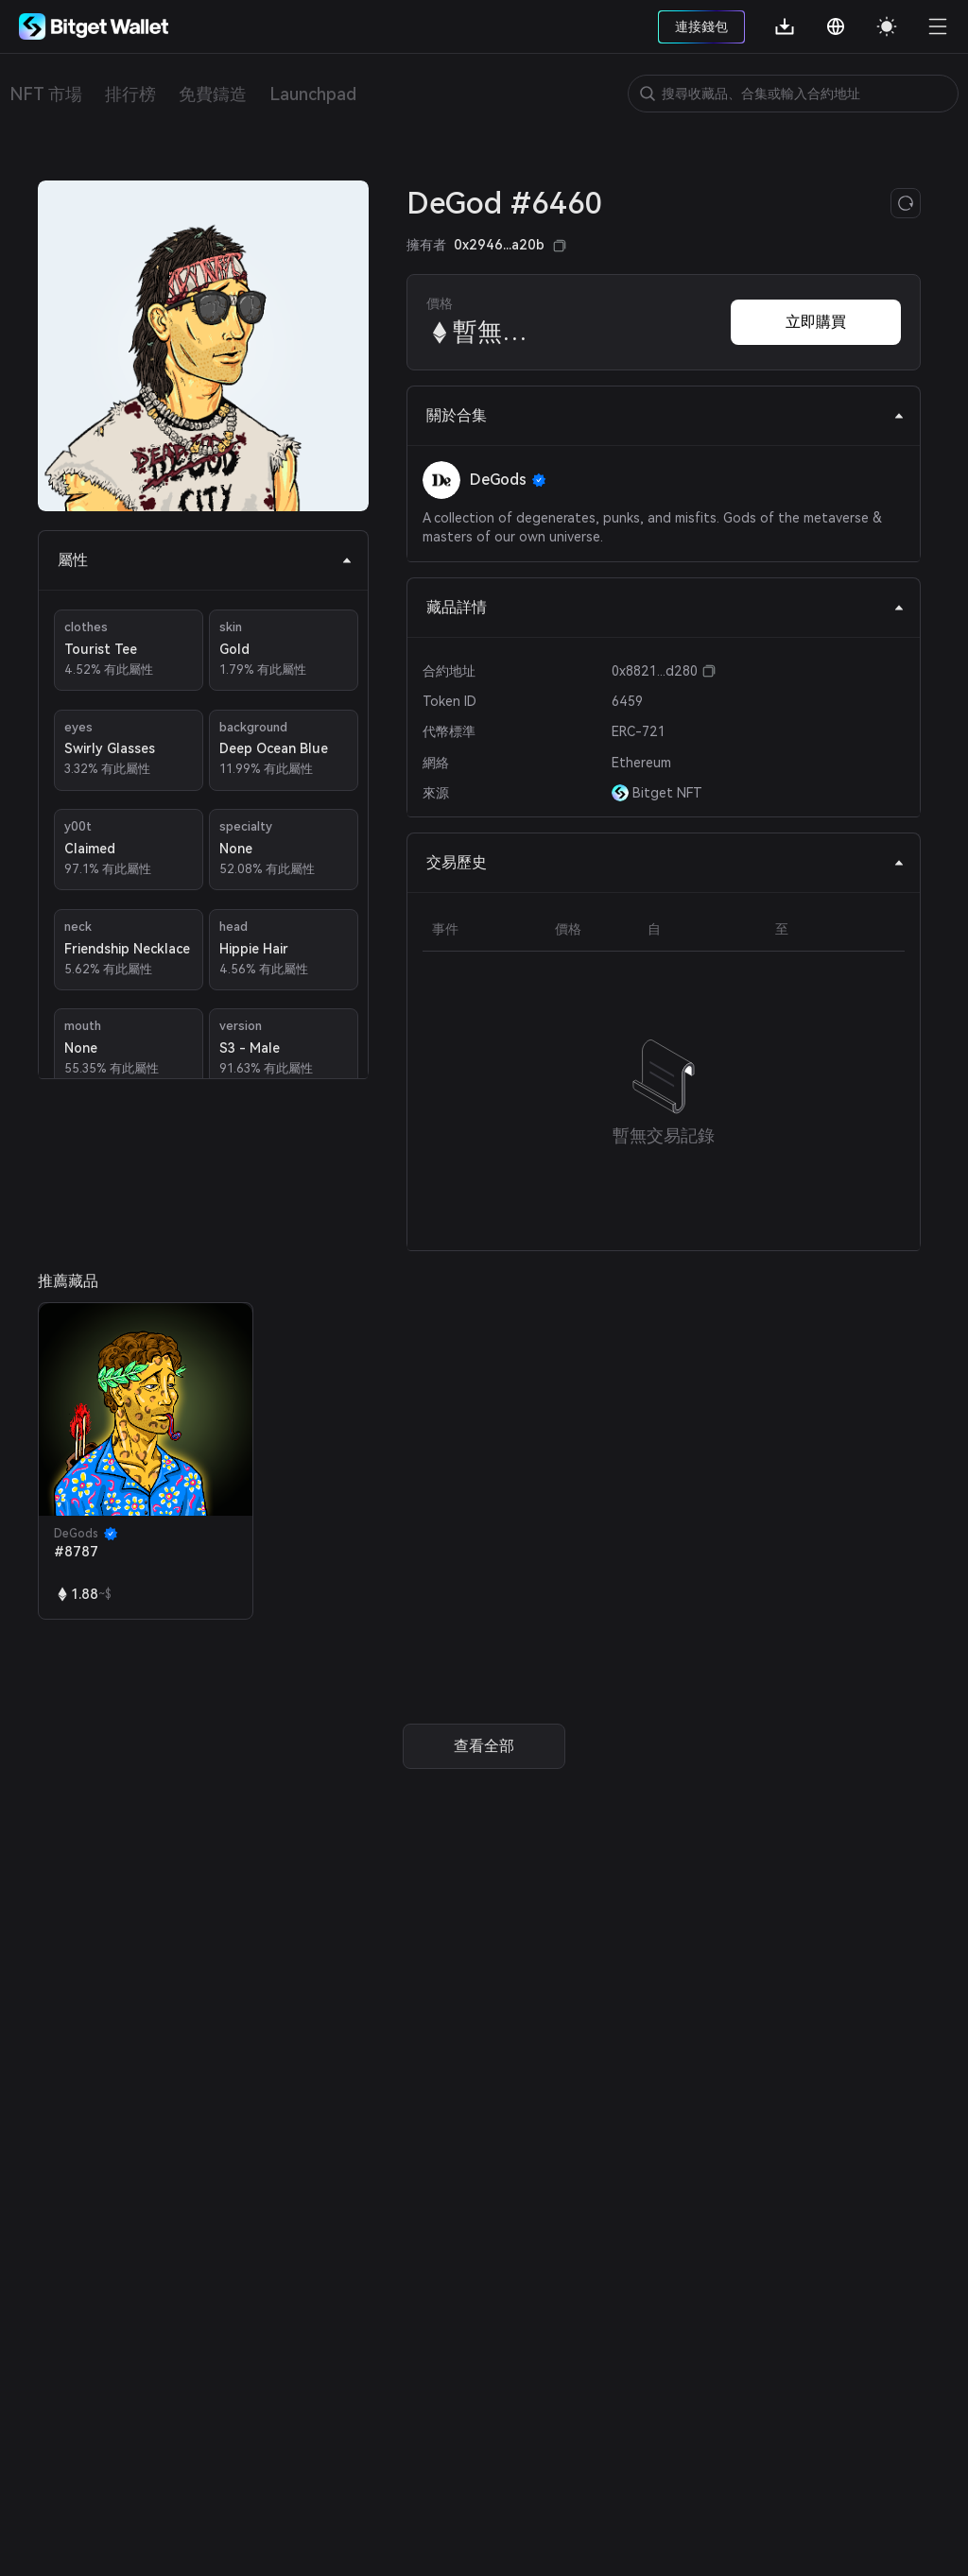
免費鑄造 (213, 94)
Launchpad (312, 94)
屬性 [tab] (205, 560)
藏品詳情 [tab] (665, 607)
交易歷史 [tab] (665, 862)
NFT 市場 (45, 94)
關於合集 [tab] (665, 415)
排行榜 (130, 94)
